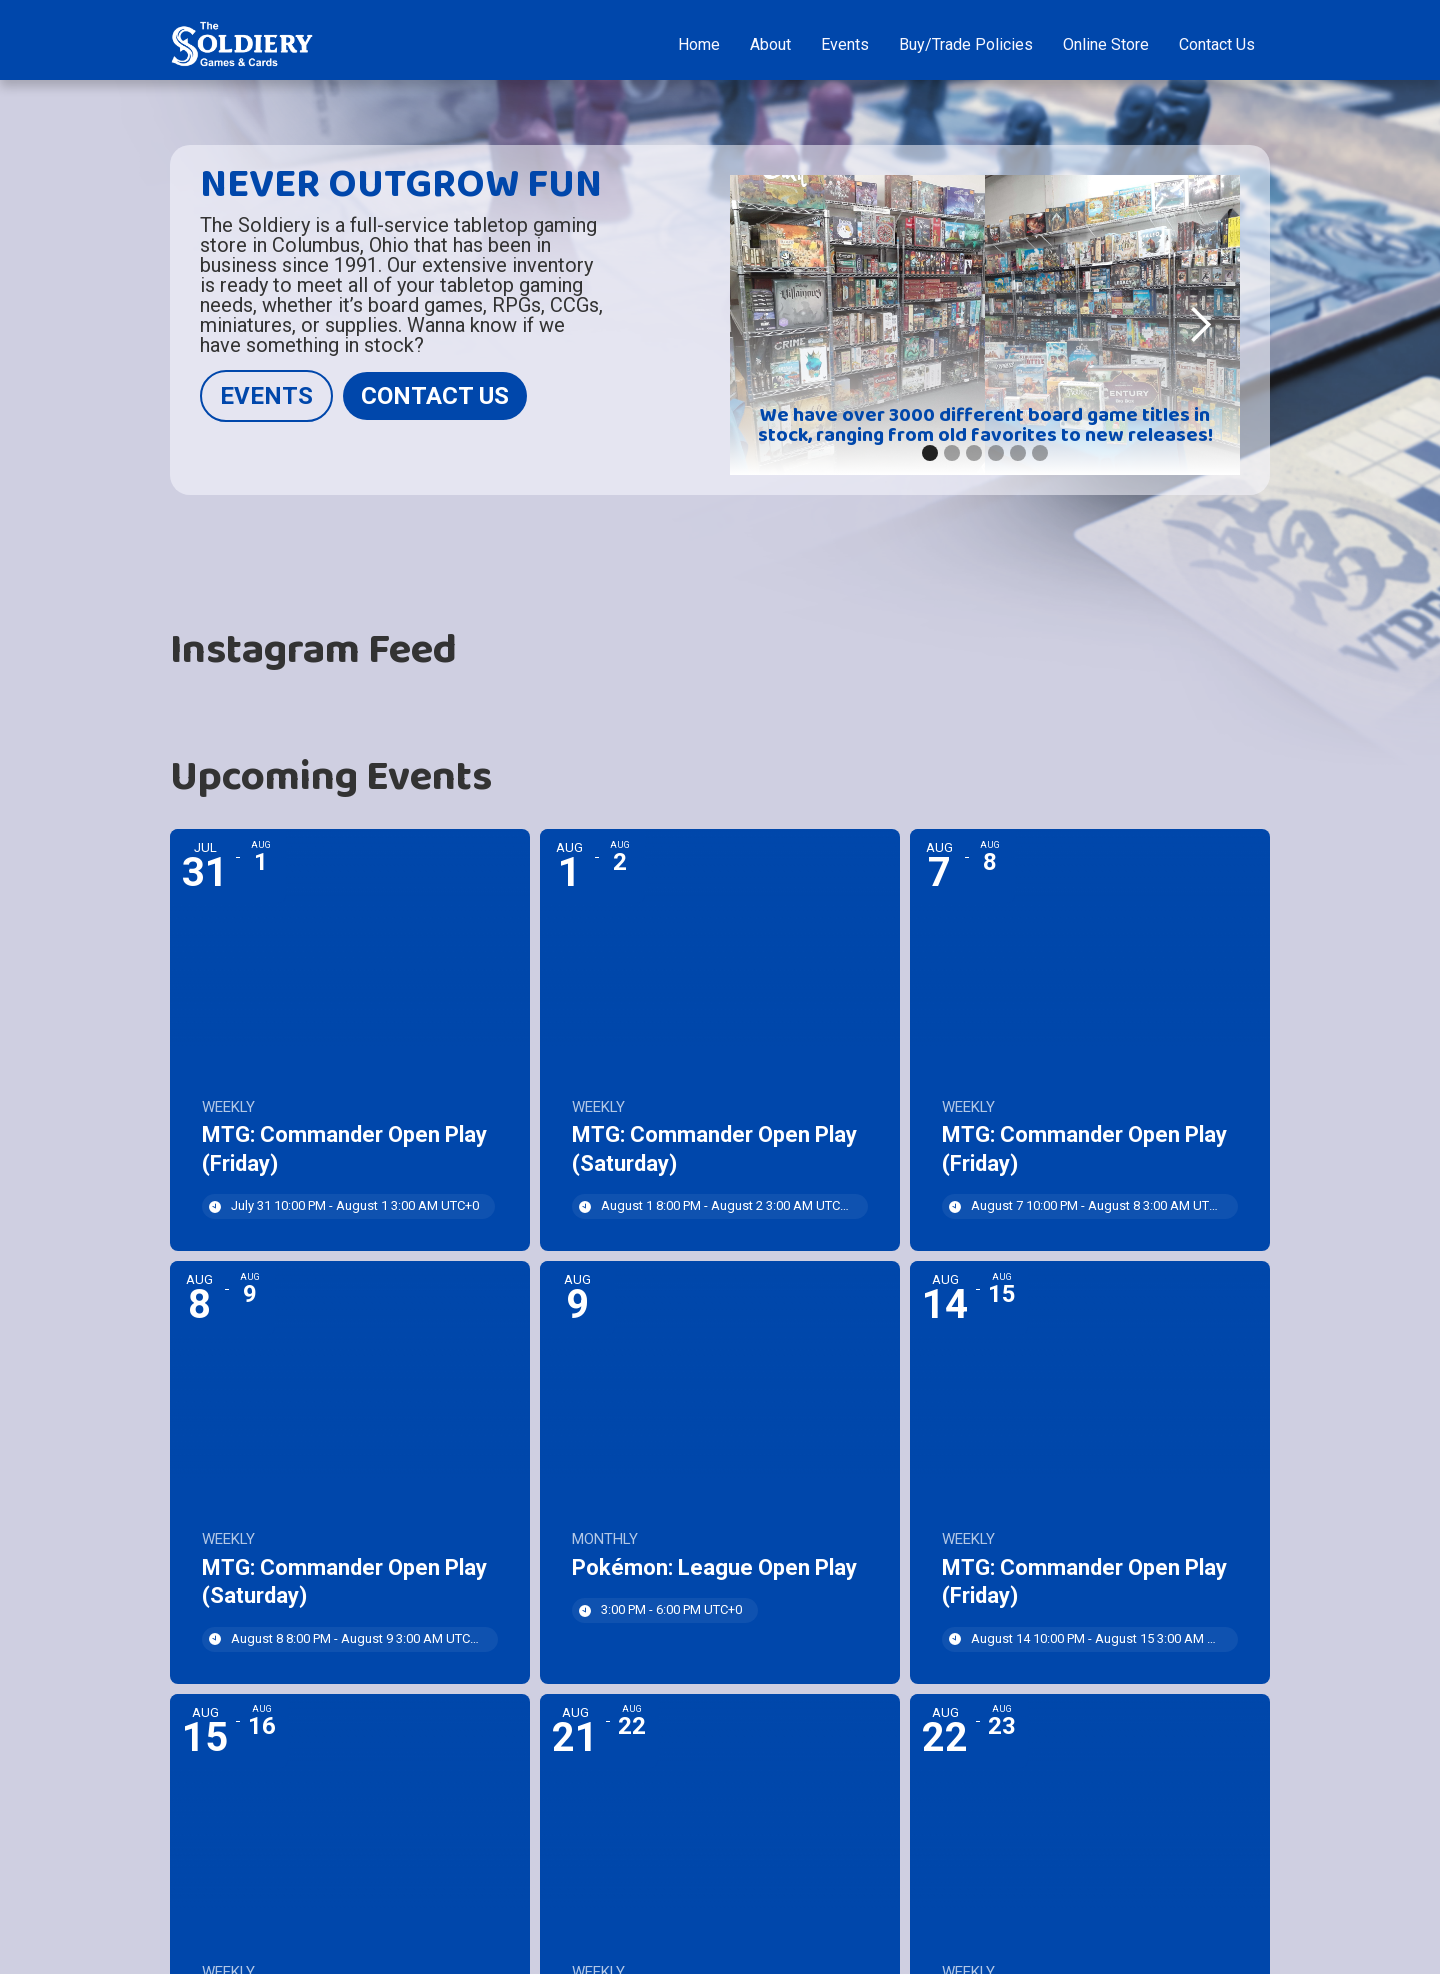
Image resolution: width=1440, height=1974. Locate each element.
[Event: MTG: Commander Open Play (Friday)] (350, 1040)
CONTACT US (435, 396)
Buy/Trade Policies (966, 44)
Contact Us (1217, 44)
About (770, 44)
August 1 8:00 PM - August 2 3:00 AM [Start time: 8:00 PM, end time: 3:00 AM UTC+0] (726, 1205)
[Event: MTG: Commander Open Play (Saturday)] (720, 1040)
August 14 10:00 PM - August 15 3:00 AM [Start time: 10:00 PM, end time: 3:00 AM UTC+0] (1096, 1638)
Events (845, 44)
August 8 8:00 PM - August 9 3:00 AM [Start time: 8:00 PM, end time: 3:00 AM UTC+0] (356, 1638)
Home (699, 44)
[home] (242, 44)
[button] (1200, 325)
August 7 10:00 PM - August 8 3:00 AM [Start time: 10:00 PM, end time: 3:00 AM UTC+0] (1096, 1205)
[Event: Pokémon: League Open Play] (720, 1472)
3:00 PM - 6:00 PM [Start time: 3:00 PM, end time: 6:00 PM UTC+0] (671, 1609)
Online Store (1106, 44)
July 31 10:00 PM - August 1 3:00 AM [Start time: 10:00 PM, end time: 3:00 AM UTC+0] (355, 1205)
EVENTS (266, 396)
